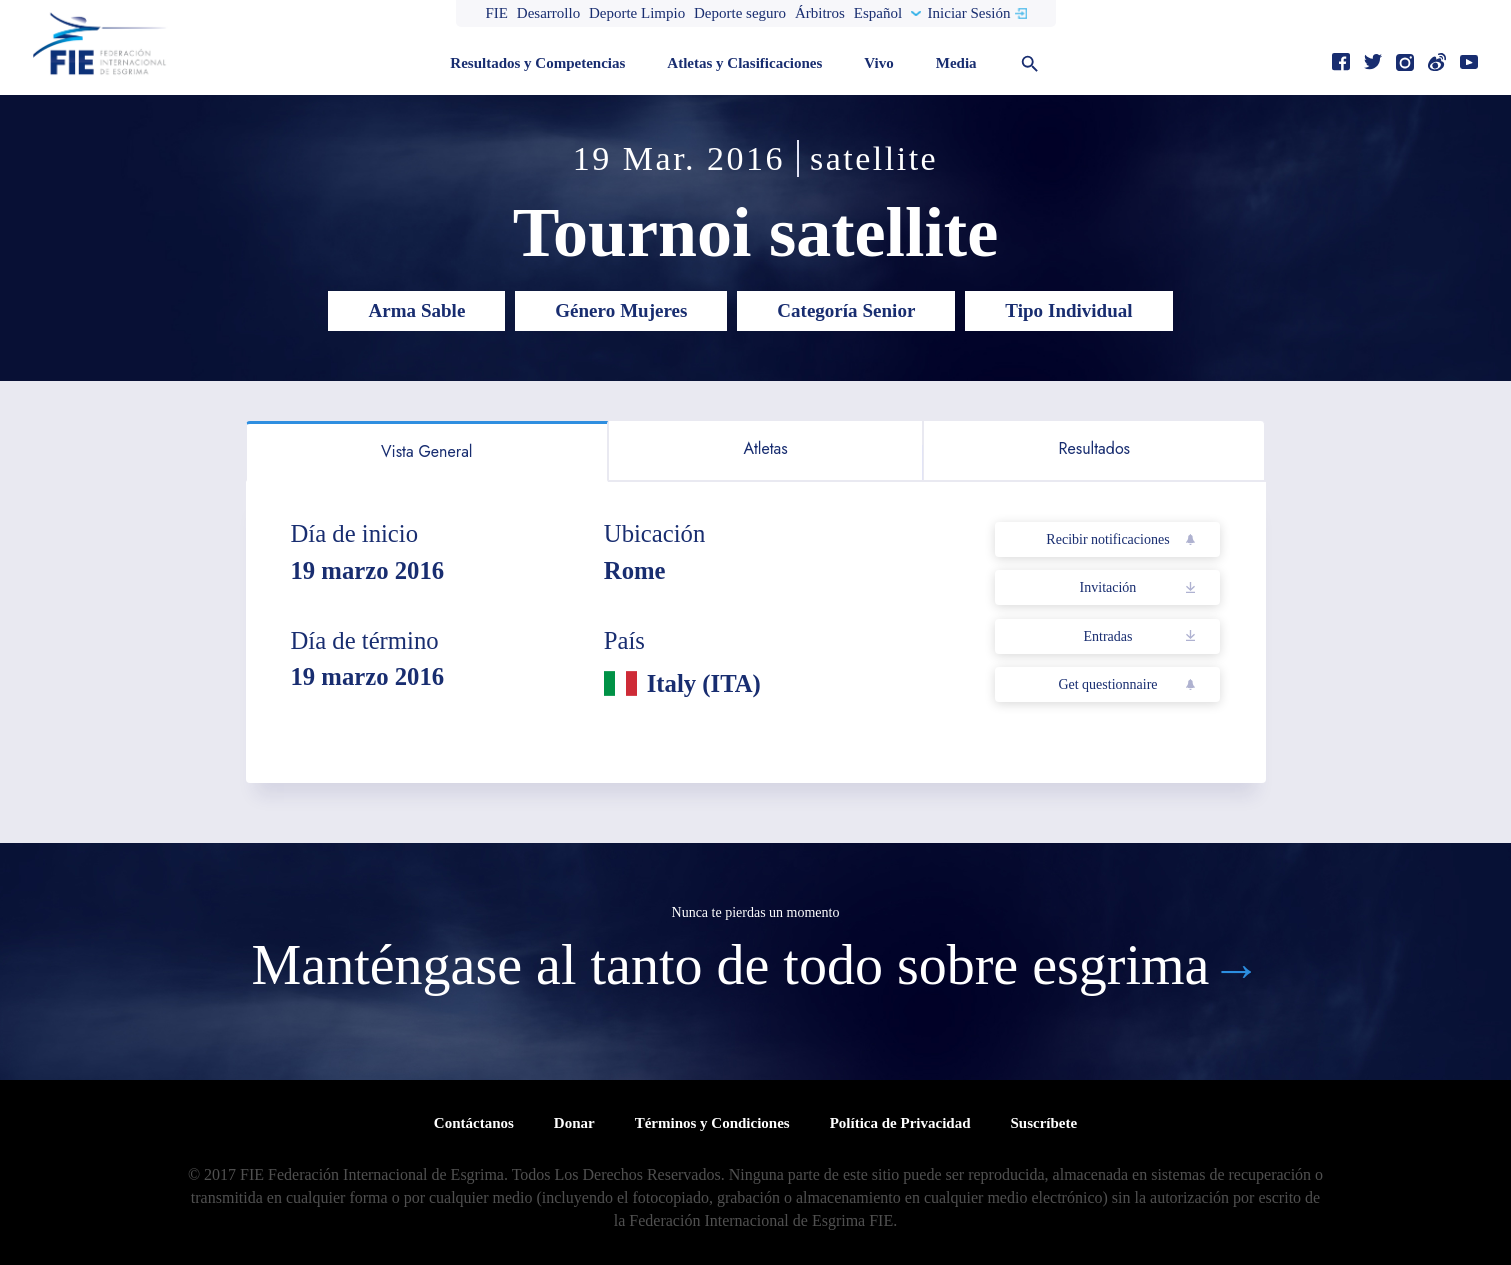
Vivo (878, 63)
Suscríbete (1044, 1123)
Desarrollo (548, 13)
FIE (497, 13)
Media (956, 63)
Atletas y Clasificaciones (744, 63)
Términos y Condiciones (712, 1123)
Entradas (1107, 636)
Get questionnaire (1107, 684)
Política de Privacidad (900, 1123)
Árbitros (820, 13)
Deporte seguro (740, 13)
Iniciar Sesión (969, 13)
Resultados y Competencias (537, 63)
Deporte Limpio (637, 13)
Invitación (1108, 587)
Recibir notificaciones (1107, 539)
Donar (574, 1123)
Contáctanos (474, 1123)
